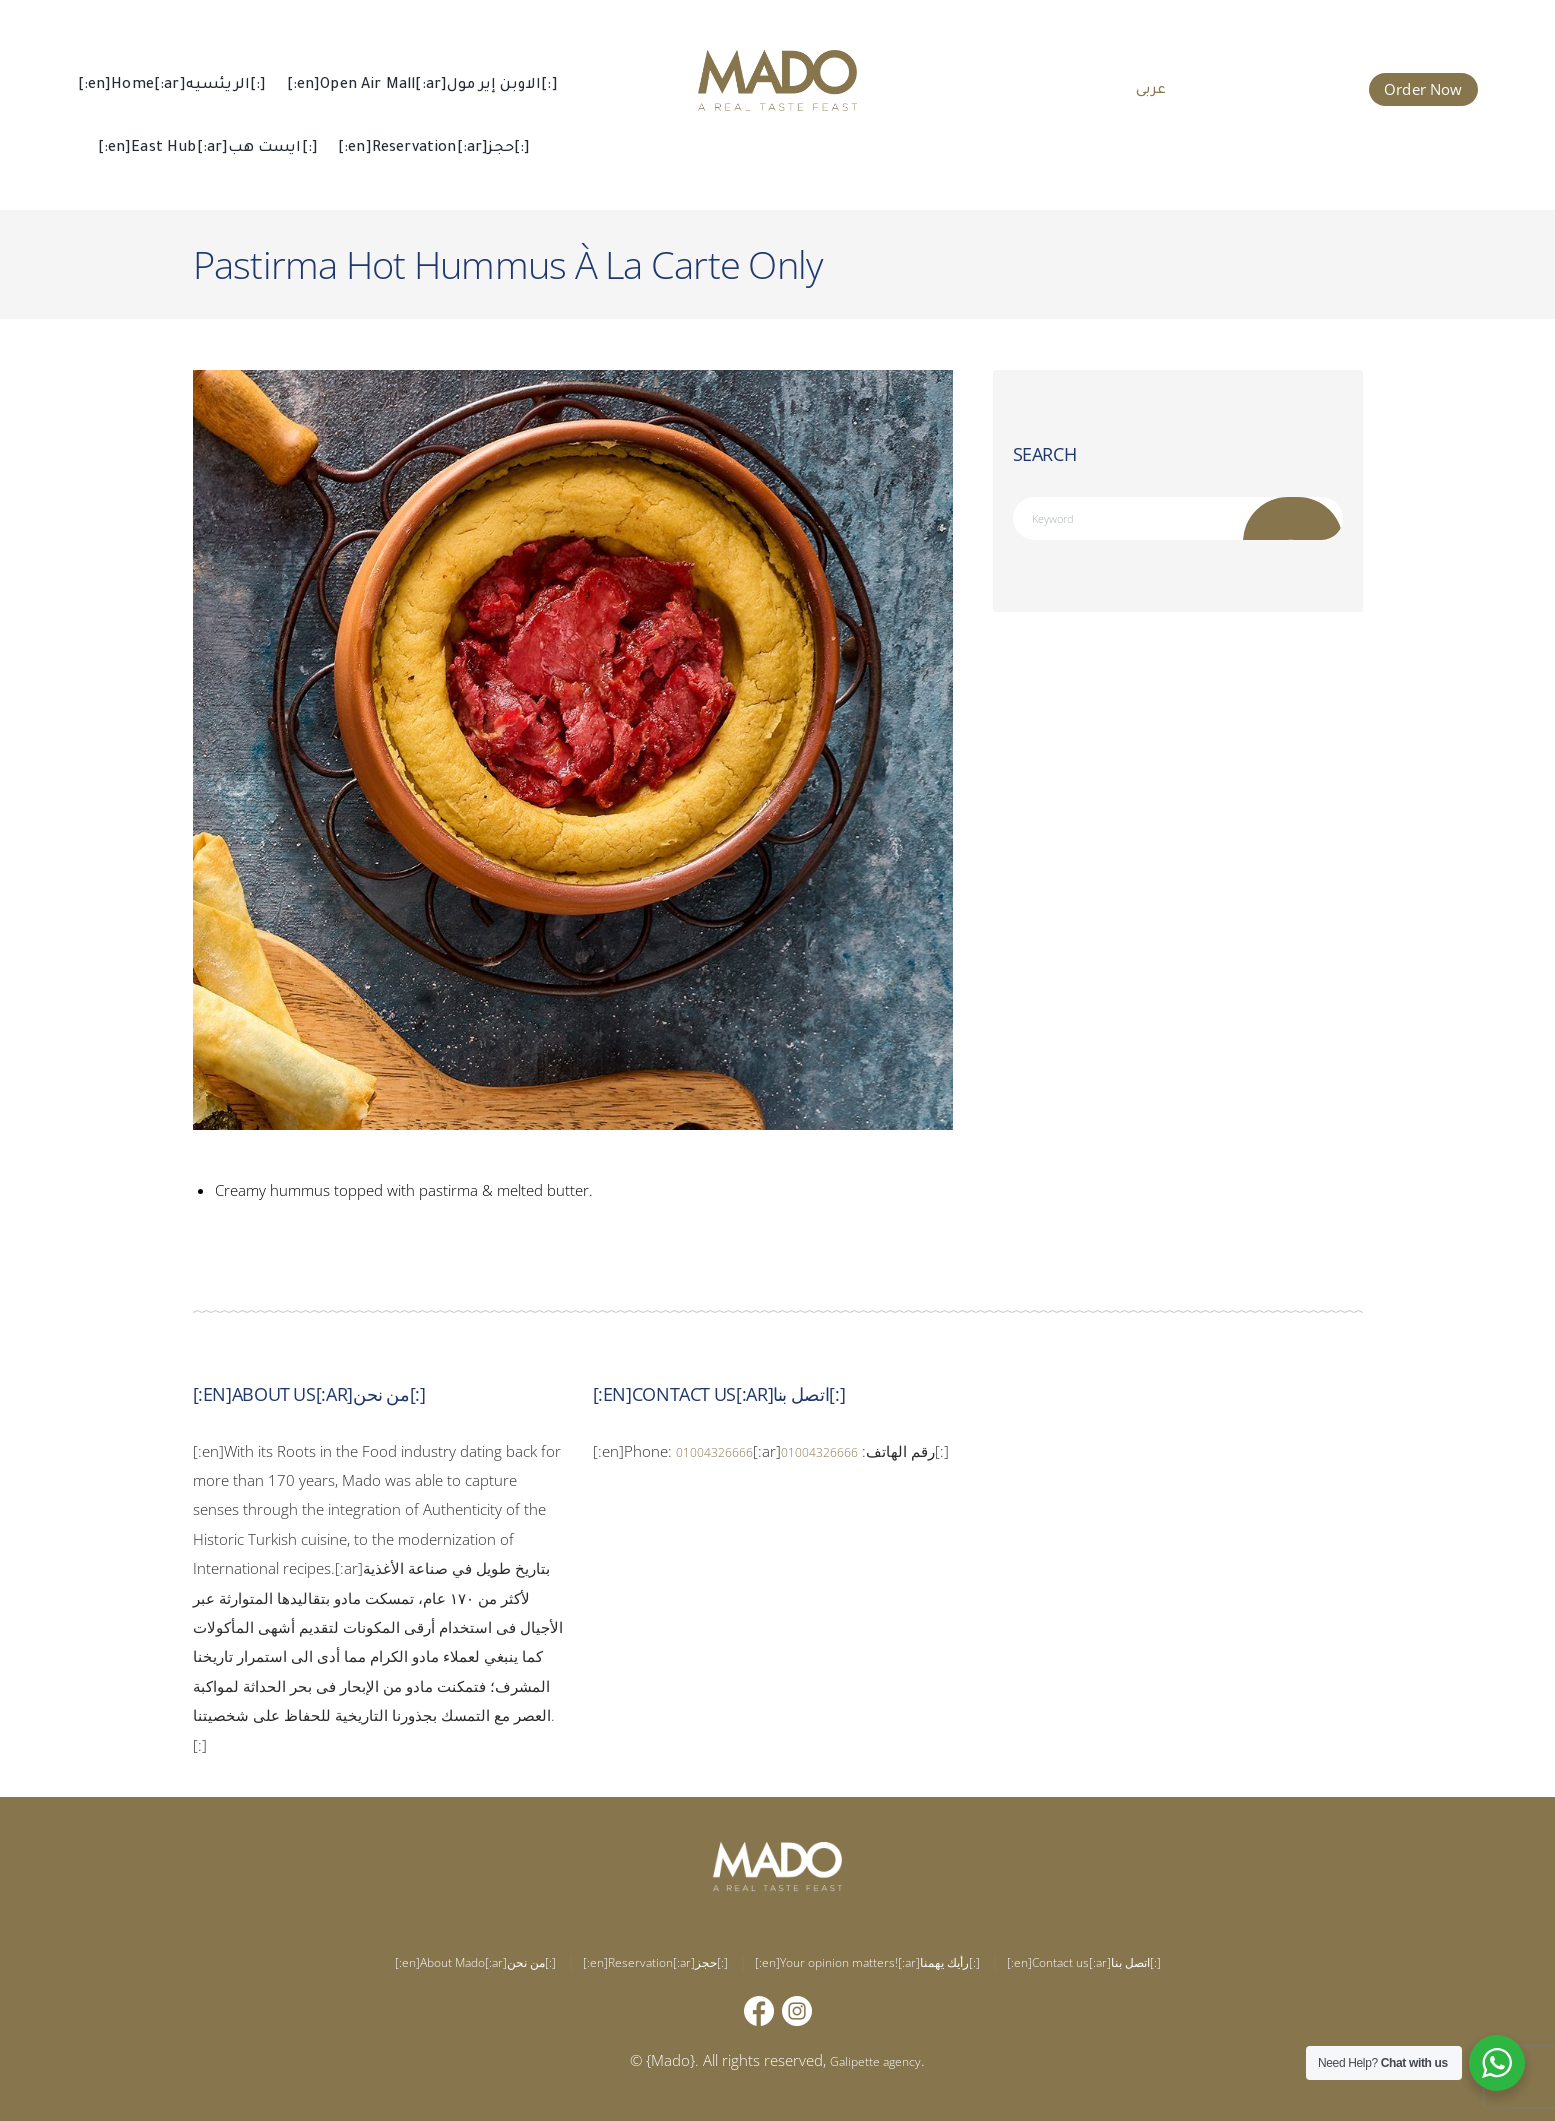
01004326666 (725, 1451)
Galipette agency (875, 2060)
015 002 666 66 (1282, 87)
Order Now (1423, 89)
